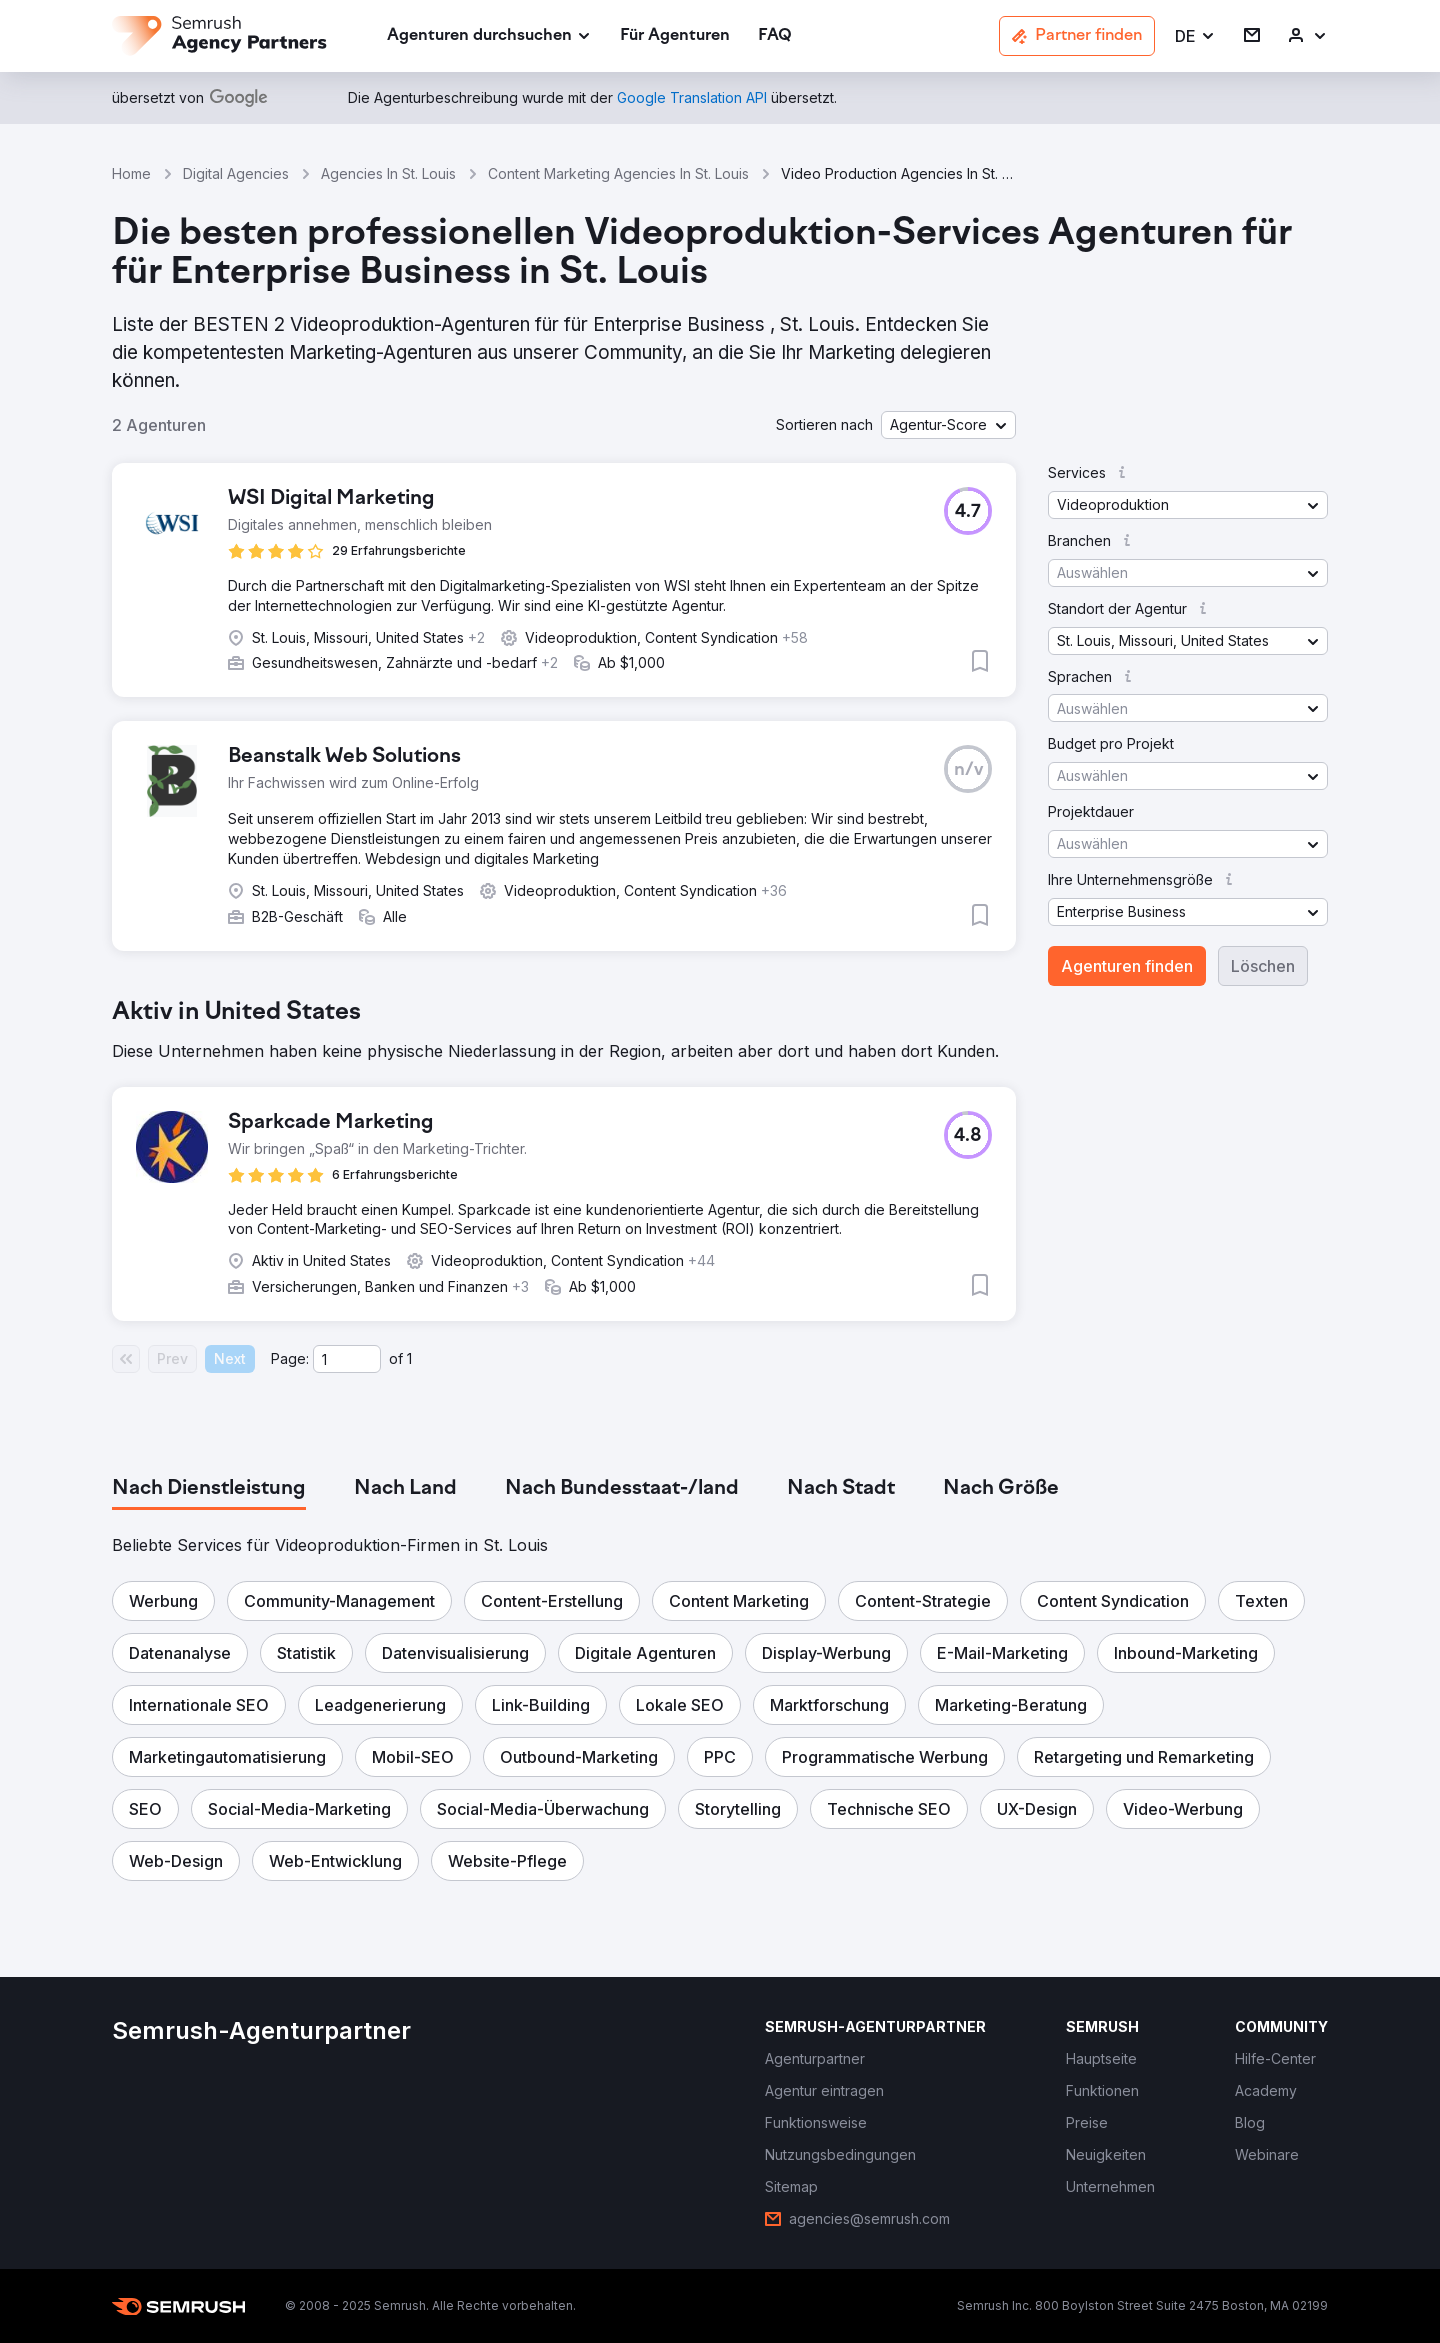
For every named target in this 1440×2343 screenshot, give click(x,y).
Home (131, 173)
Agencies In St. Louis (388, 173)
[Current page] (347, 1359)
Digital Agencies (236, 173)
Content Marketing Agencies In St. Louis (618, 173)
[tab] (209, 1489)
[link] (675, 36)
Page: (290, 1358)
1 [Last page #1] (409, 1358)
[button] (1195, 36)
